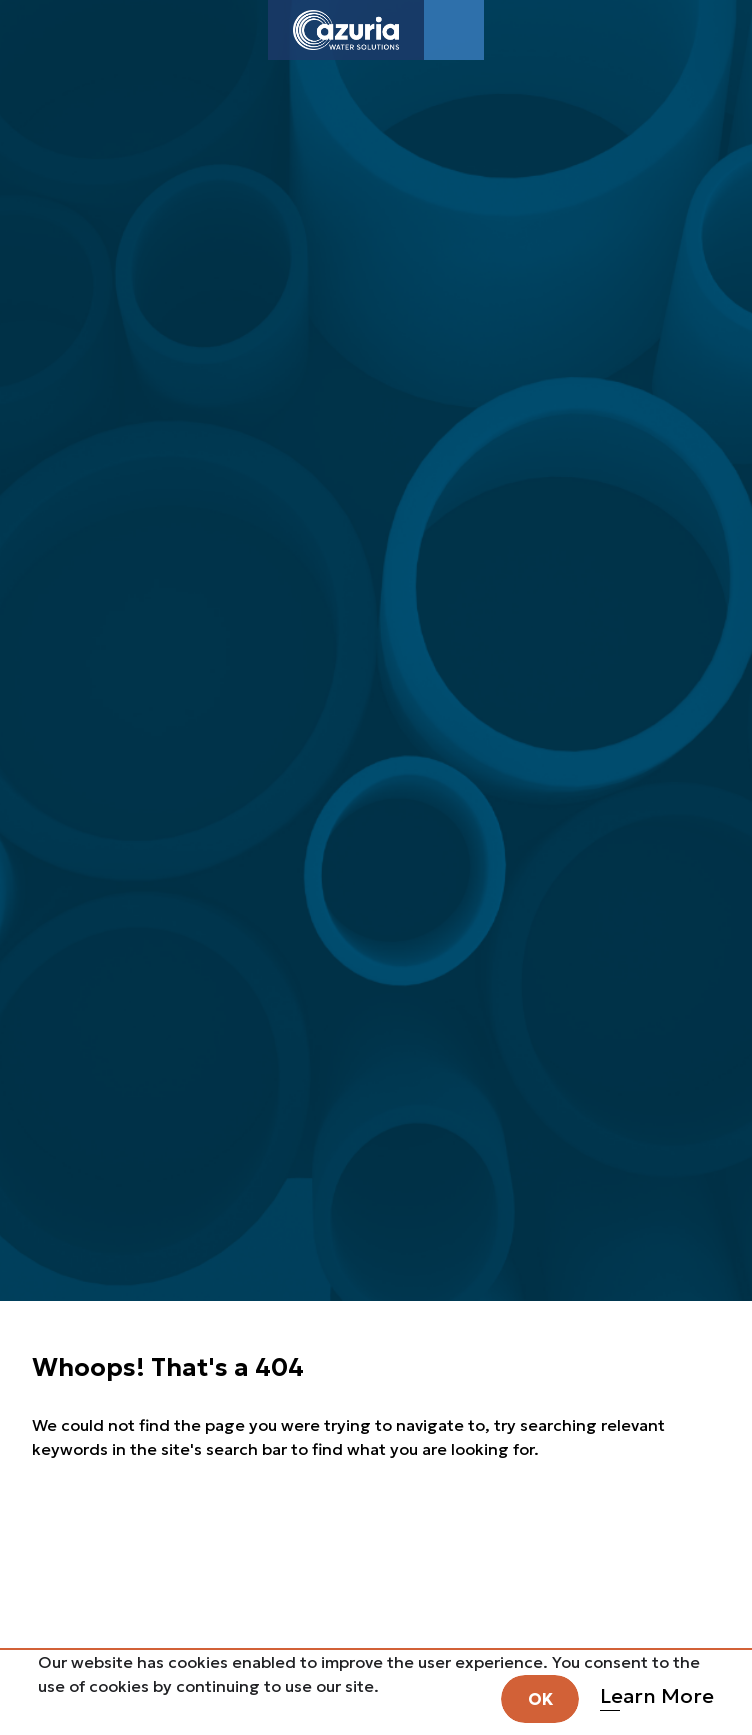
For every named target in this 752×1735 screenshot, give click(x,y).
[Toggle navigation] (454, 30)
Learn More (657, 1696)
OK (540, 1699)
